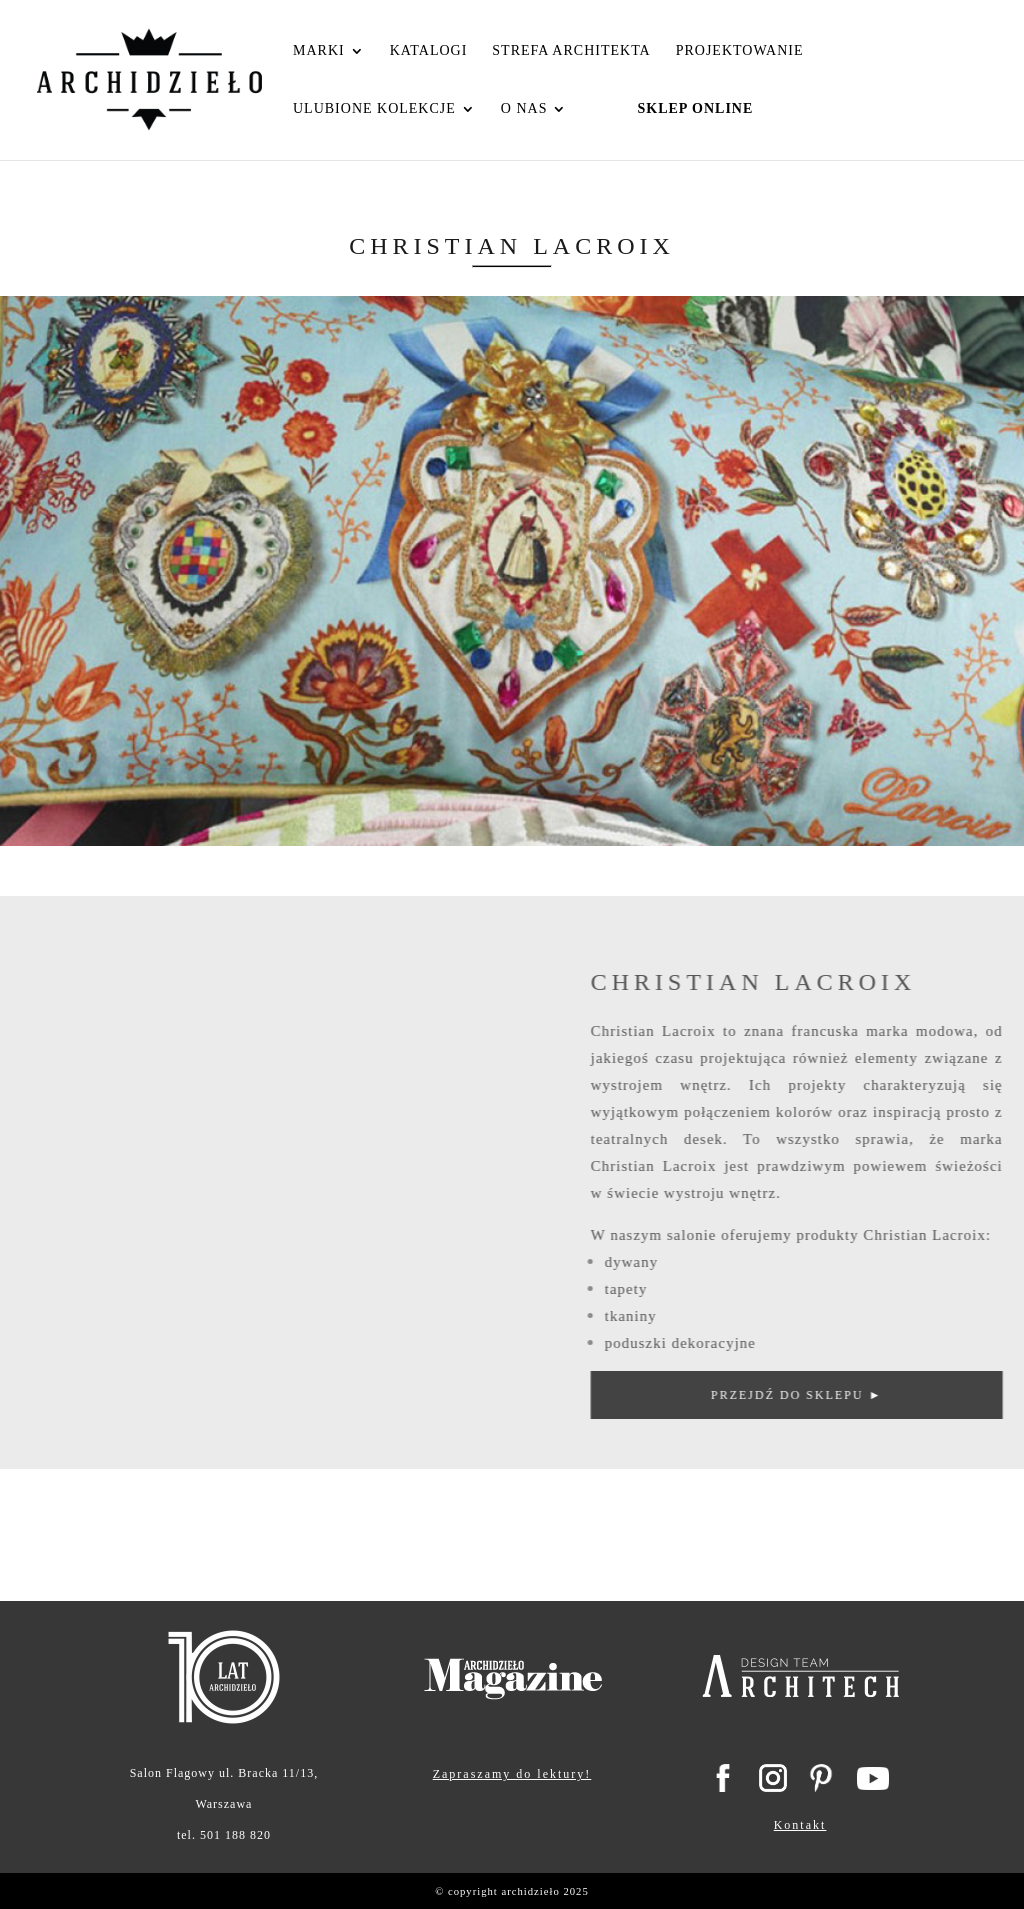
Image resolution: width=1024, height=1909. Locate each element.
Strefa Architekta (571, 51)
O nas (524, 109)
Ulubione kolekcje (374, 109)
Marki (319, 51)
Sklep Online (695, 109)
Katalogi (429, 51)
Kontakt (800, 1825)
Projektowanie (740, 51)
